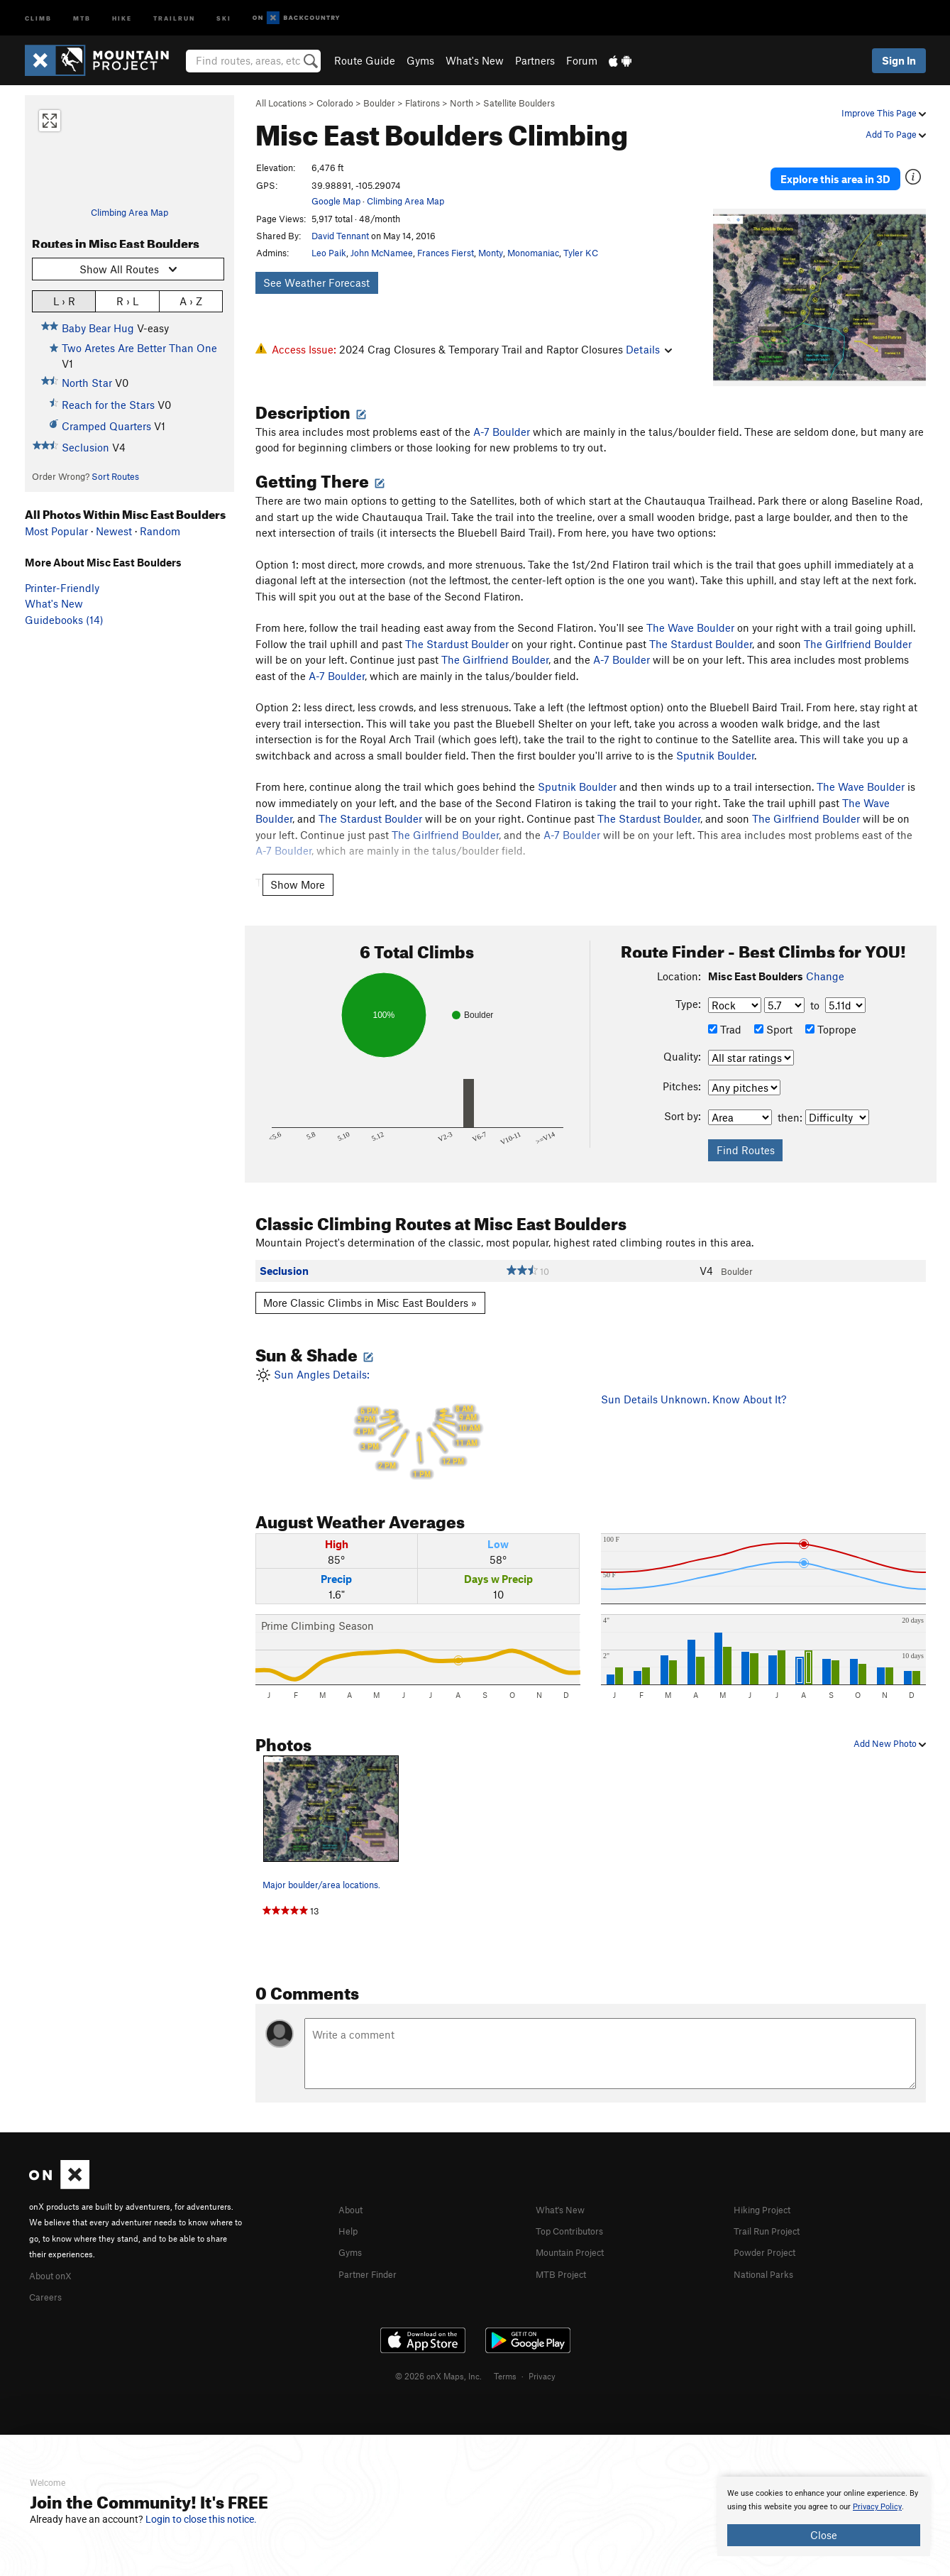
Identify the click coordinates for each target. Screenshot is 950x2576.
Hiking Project (767, 2189)
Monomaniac (533, 252)
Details (649, 349)
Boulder (379, 103)
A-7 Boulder (501, 411)
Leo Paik (328, 252)
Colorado (334, 103)
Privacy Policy (877, 2506)
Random (160, 531)
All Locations (280, 103)
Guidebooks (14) (64, 619)
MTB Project (565, 2251)
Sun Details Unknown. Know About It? (693, 1379)
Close (823, 2534)
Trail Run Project (773, 2209)
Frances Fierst (445, 252)
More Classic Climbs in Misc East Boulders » (370, 1282)
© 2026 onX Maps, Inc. (438, 2354)
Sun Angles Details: (417, 1404)
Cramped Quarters (106, 426)
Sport (773, 1009)
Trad (724, 1009)
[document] (823, 2516)
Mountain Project (577, 2231)
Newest (114, 531)
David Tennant (340, 235)
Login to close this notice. (201, 2519)
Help (349, 2209)
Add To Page (896, 134)
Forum (581, 60)
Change (825, 956)
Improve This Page (883, 113)
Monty (490, 252)
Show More (297, 864)
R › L (127, 300)
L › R (64, 300)
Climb (38, 17)
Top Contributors (576, 2209)
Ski (223, 17)
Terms (505, 2354)
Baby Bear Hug (98, 328)
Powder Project (769, 2231)
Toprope (830, 1009)
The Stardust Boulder (457, 624)
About (353, 2189)
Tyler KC (580, 252)
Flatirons (422, 103)
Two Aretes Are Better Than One (139, 347)
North (461, 103)
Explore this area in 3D (835, 169)
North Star (87, 382)
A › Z (190, 300)
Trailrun (174, 17)
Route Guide (364, 60)
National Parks (768, 2251)
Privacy (542, 2354)
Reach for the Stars (108, 404)
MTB (82, 17)
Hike (122, 17)
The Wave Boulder (690, 608)
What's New (475, 60)
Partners (535, 60)
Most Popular (56, 531)
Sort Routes (115, 476)
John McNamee (381, 252)
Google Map (335, 201)
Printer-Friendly (62, 587)
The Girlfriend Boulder (858, 624)
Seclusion (85, 447)
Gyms (420, 60)
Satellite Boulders (519, 103)
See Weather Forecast (316, 282)
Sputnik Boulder (715, 735)
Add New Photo (890, 1723)
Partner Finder (372, 2251)
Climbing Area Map (129, 212)
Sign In (899, 60)
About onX (54, 2254)
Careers (47, 2275)
